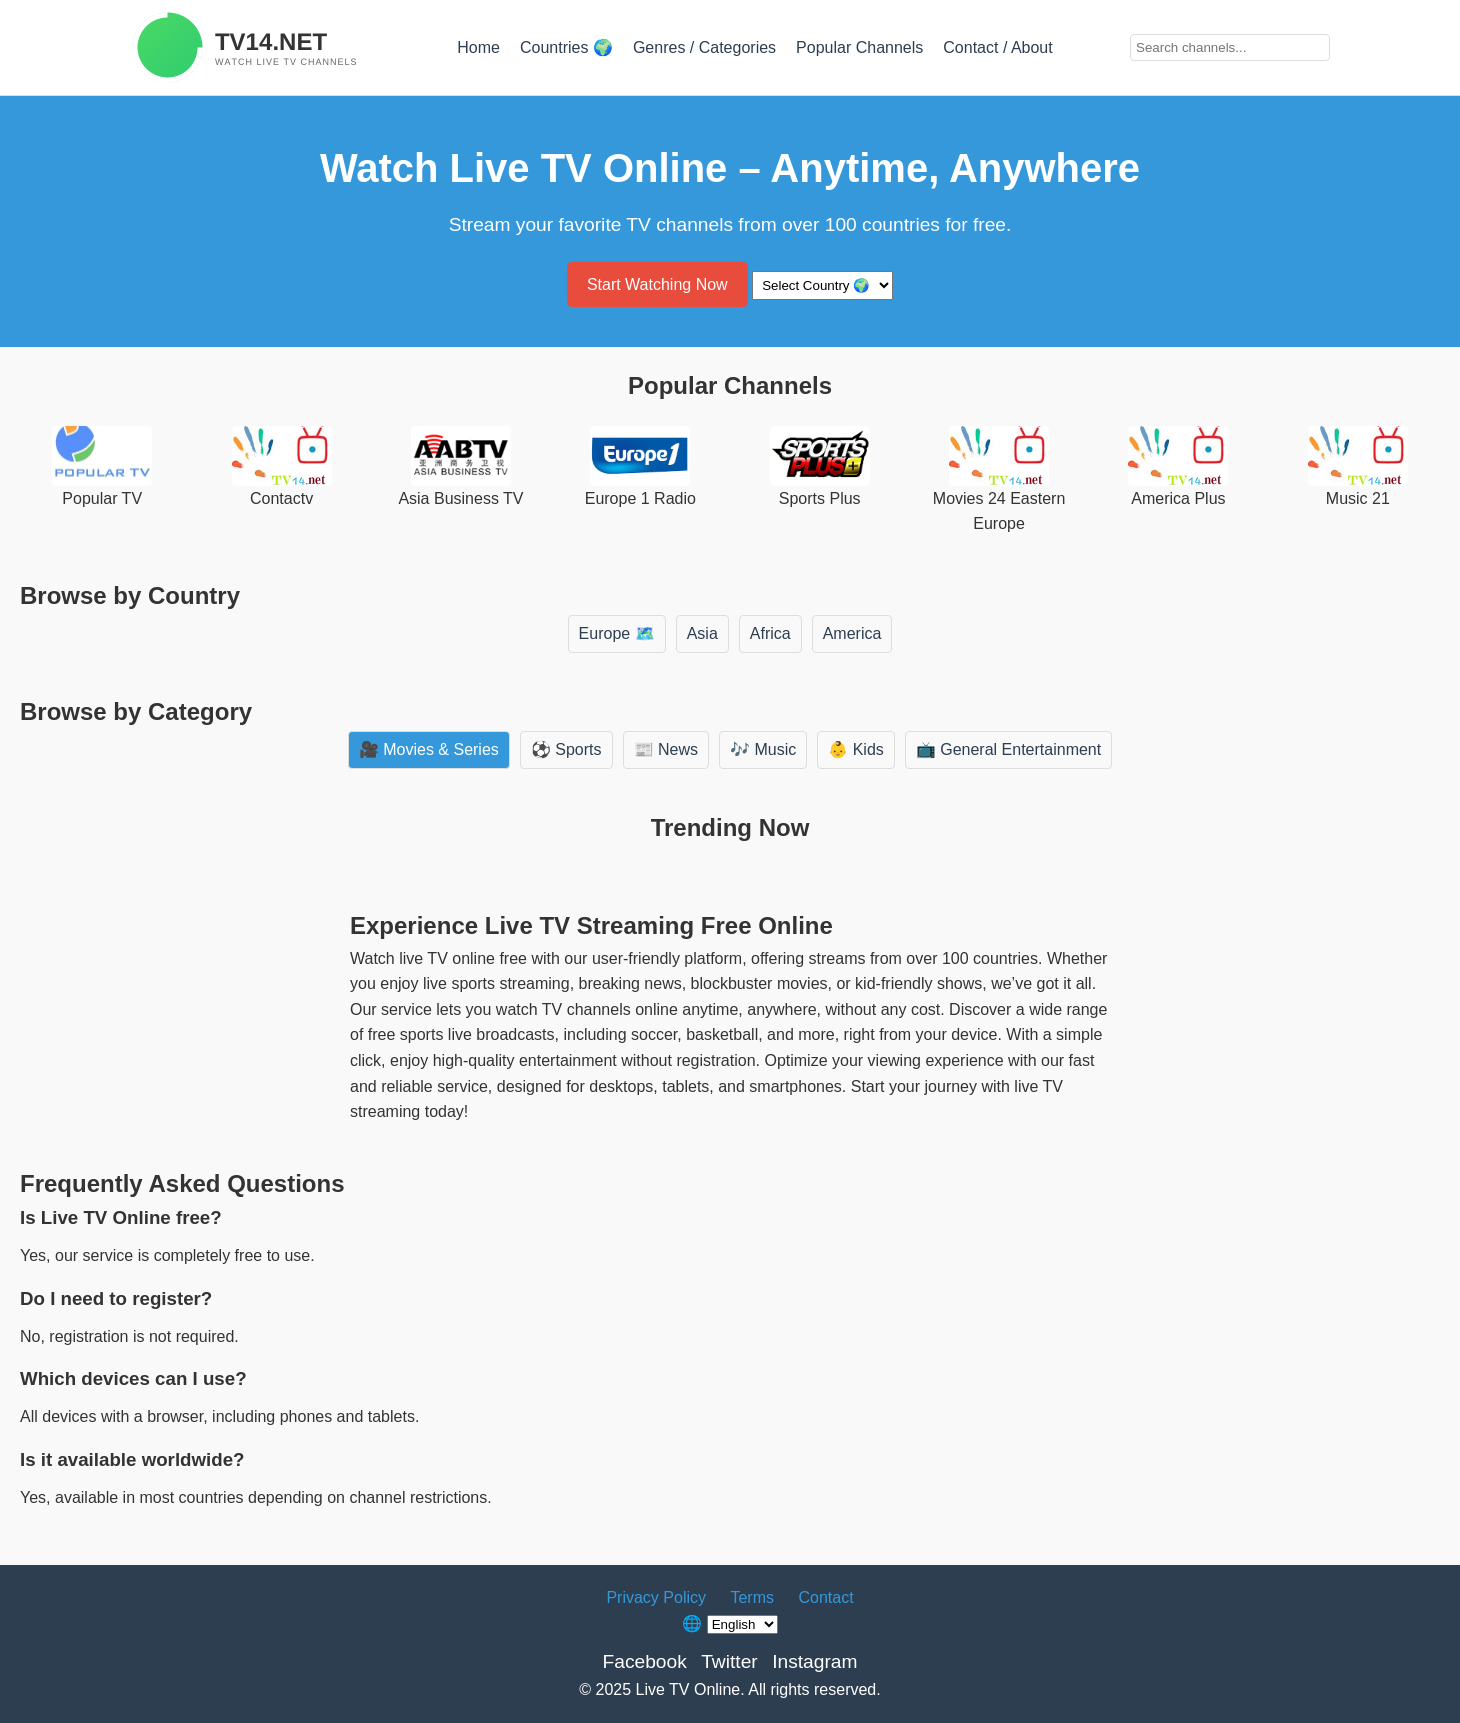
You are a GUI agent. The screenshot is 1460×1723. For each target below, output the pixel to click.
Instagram (814, 1661)
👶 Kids (856, 749)
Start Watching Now (657, 284)
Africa (770, 633)
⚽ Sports (566, 749)
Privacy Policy (656, 1597)
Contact (825, 1597)
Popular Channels (859, 47)
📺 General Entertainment (1008, 749)
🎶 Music (763, 749)
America (852, 633)
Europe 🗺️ (617, 633)
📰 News (666, 749)
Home (478, 47)
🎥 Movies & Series (429, 749)
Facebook (644, 1661)
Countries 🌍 (566, 47)
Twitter (729, 1661)
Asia (702, 633)
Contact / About (997, 47)
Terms (752, 1597)
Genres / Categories (704, 47)
